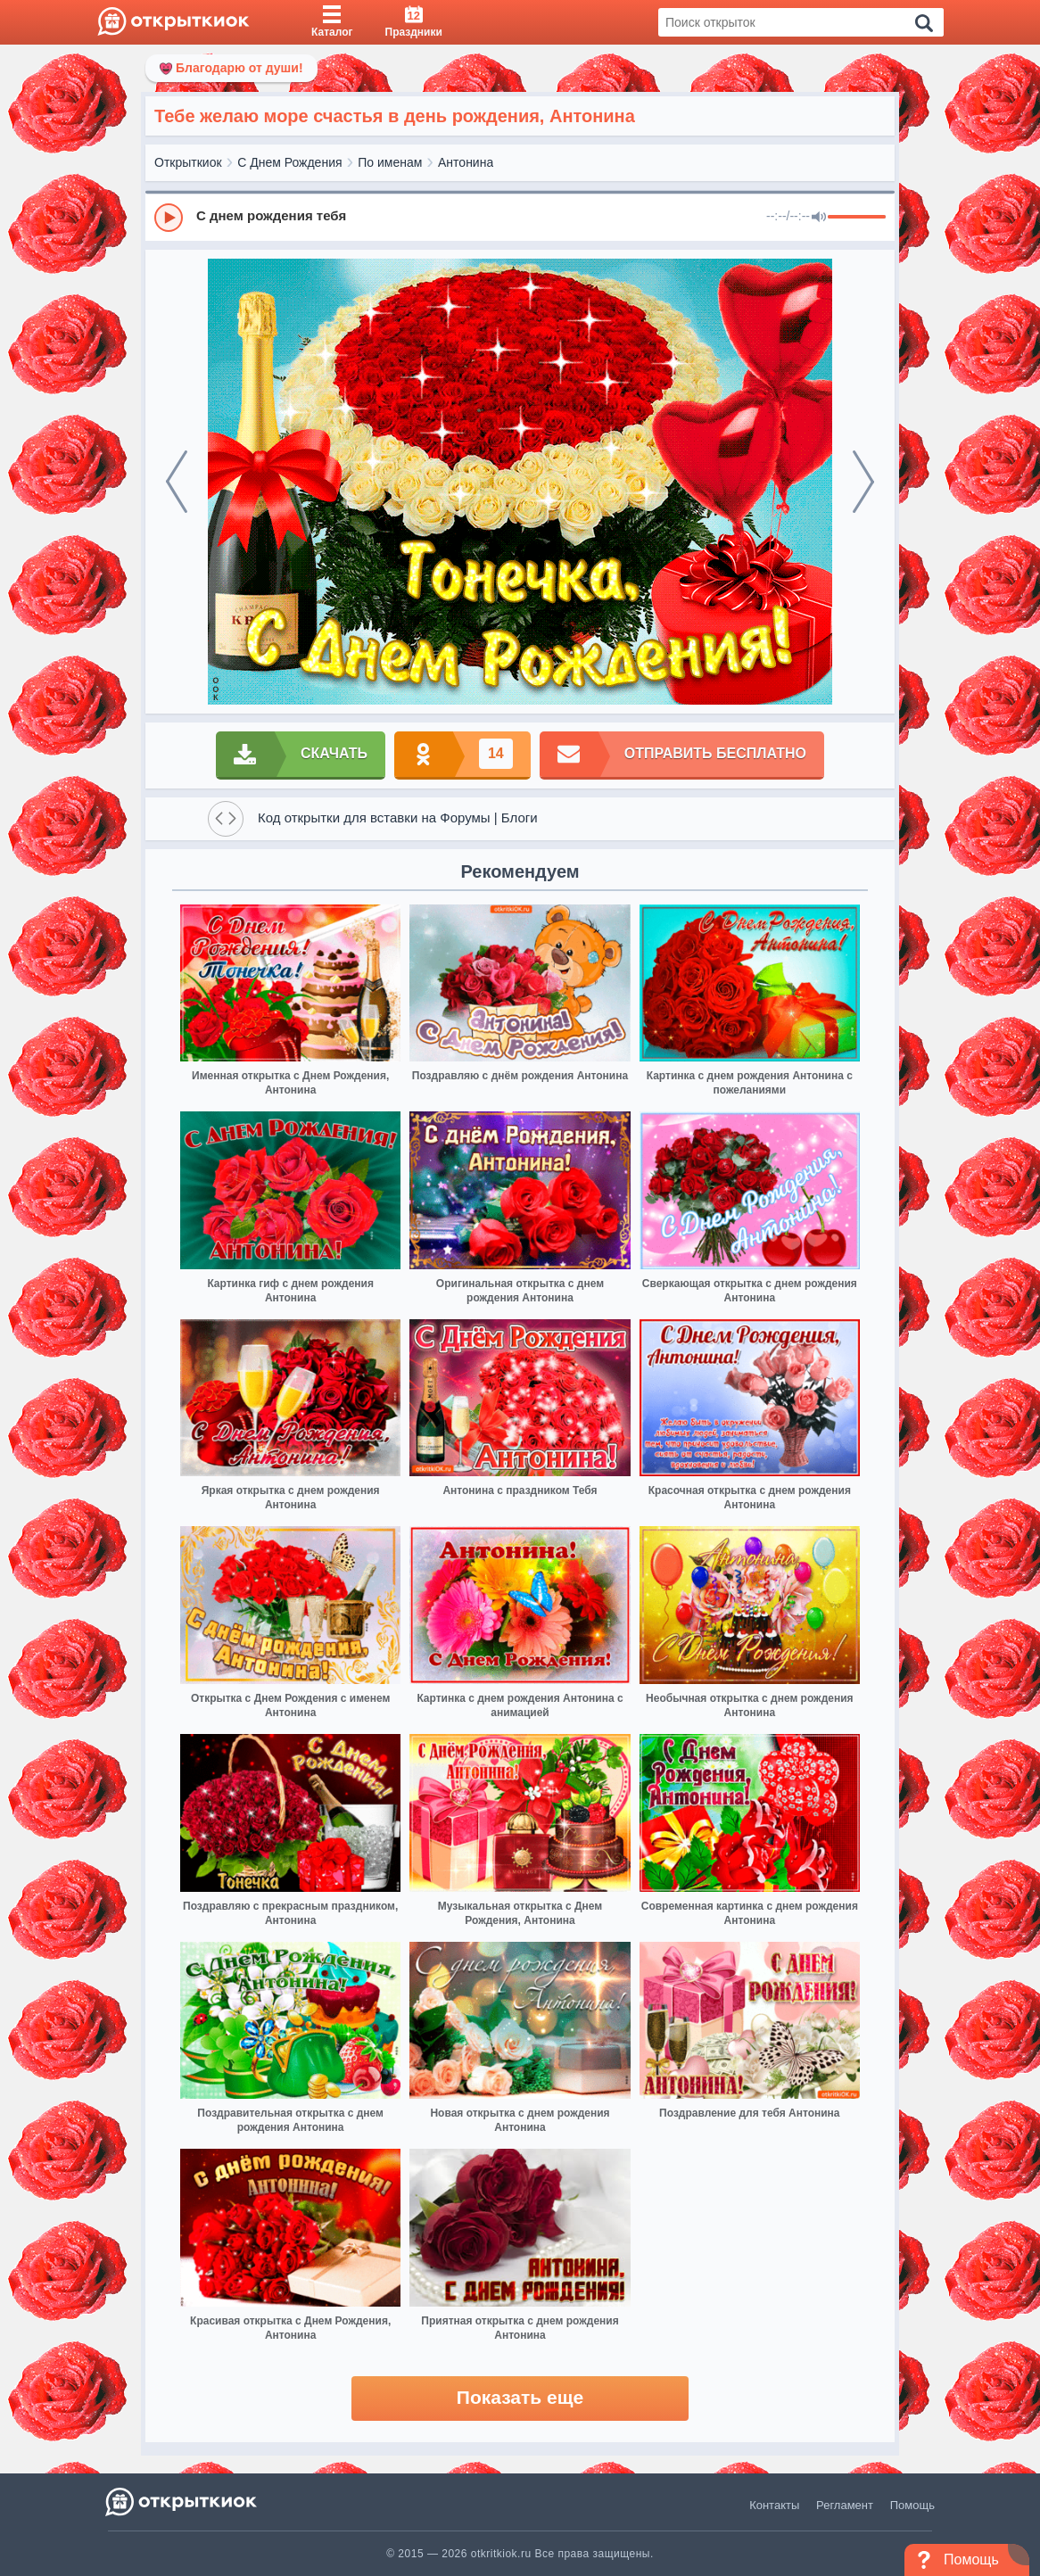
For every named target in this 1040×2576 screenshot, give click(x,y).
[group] (520, 217)
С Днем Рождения (289, 162)
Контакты (774, 2505)
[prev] (176, 482)
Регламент (844, 2505)
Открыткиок (188, 162)
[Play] (168, 217)
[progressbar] (857, 217)
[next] (863, 482)
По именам (390, 162)
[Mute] (819, 218)
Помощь (912, 2505)
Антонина (465, 162)
